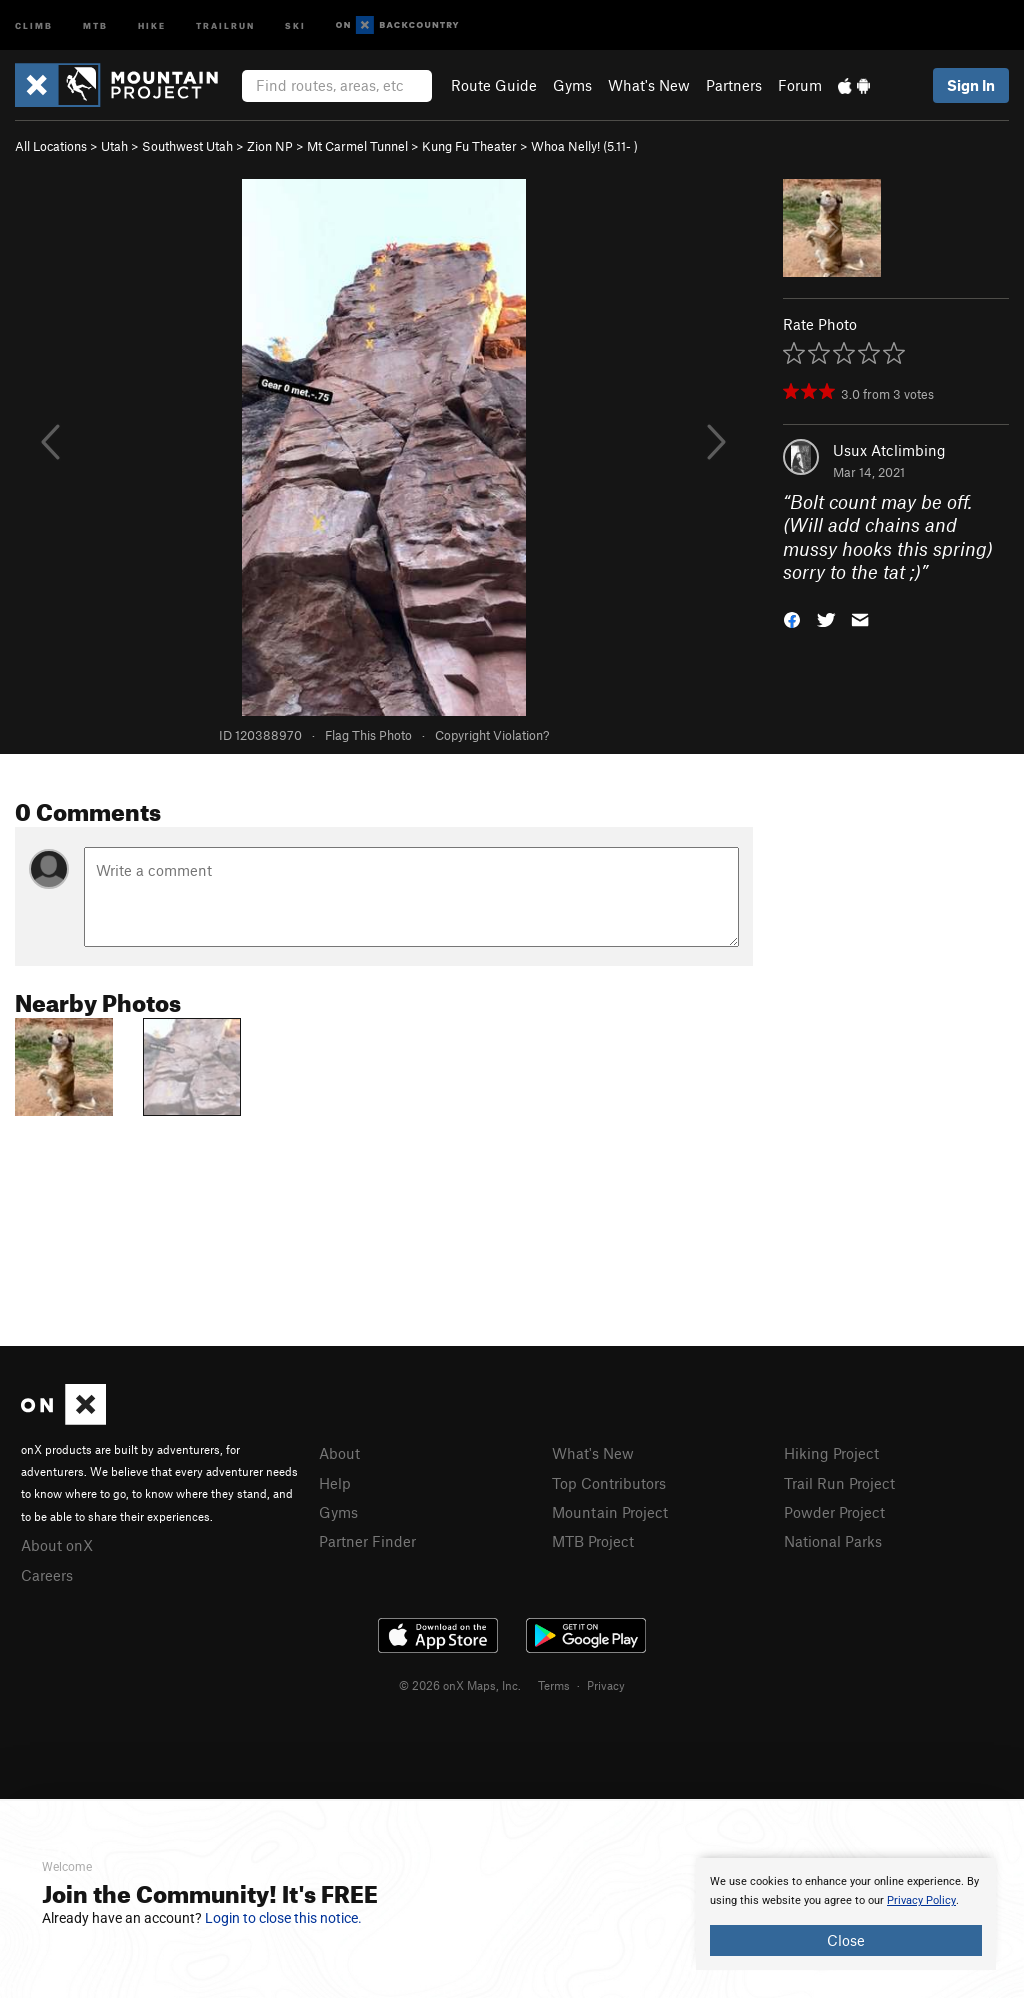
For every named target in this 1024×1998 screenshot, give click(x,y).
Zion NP (270, 146)
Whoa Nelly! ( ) (584, 146)
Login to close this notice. (283, 1918)
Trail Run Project (839, 1483)
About (339, 1453)
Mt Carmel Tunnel (357, 146)
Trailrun (225, 24)
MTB (95, 24)
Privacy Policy (921, 1900)
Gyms (572, 85)
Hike (152, 24)
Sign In (971, 85)
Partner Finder (367, 1541)
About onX (57, 1545)
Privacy (606, 1685)
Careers (47, 1575)
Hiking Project (831, 1453)
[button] (792, 618)
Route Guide (494, 85)
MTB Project (593, 1541)
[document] (846, 1914)
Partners (734, 85)
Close (846, 1940)
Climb (34, 24)
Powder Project (834, 1512)
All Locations (51, 146)
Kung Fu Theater (469, 146)
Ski (295, 24)
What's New (649, 85)
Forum (800, 85)
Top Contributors (609, 1483)
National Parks (833, 1541)
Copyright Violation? (492, 735)
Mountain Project (610, 1512)
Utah (114, 146)
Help (335, 1483)
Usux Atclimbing (889, 450)
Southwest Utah (187, 146)
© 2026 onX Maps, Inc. (460, 1685)
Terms (554, 1685)
